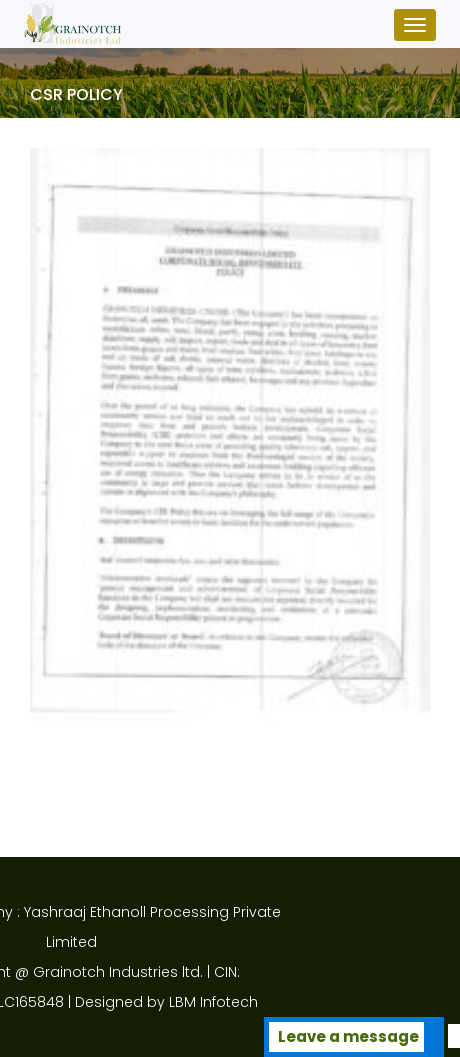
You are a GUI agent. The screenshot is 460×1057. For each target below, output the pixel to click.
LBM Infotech (148, 1002)
